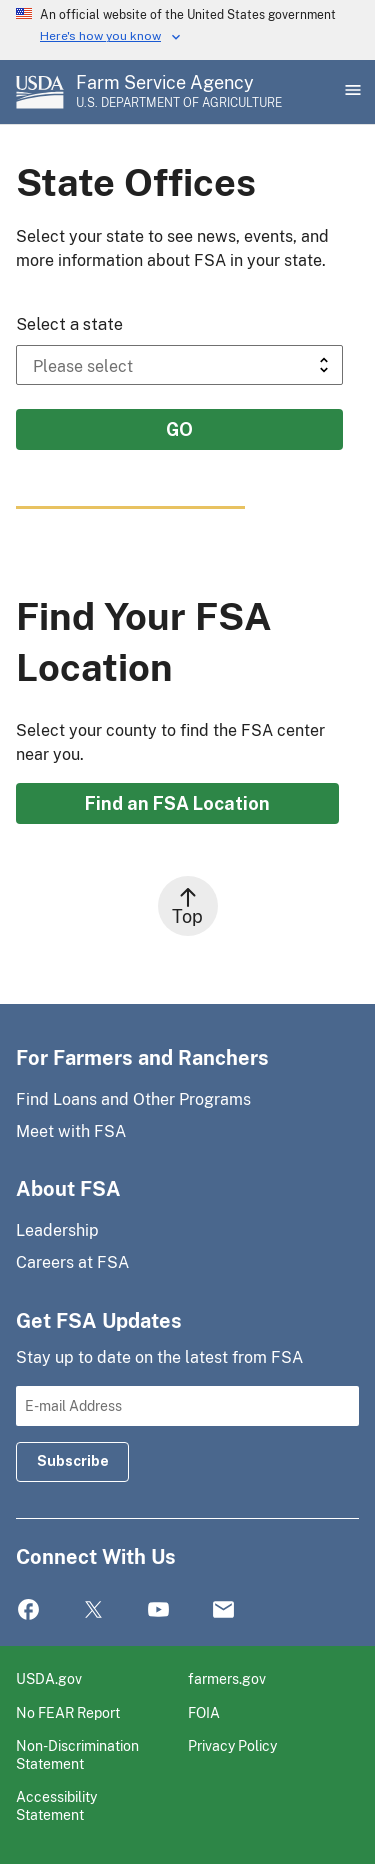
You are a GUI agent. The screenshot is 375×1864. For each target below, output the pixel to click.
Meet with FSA (71, 1131)
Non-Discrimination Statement (77, 1754)
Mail (223, 1610)
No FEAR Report (68, 1712)
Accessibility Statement (56, 1805)
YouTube (158, 1610)
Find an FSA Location (177, 803)
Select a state (69, 324)
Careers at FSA (72, 1262)
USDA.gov (49, 1678)
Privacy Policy (232, 1745)
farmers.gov (227, 1678)
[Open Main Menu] (351, 92)
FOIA (204, 1712)
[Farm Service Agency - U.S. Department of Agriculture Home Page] (179, 92)
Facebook (28, 1610)
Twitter (93, 1610)
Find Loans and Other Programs (133, 1099)
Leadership (57, 1230)
